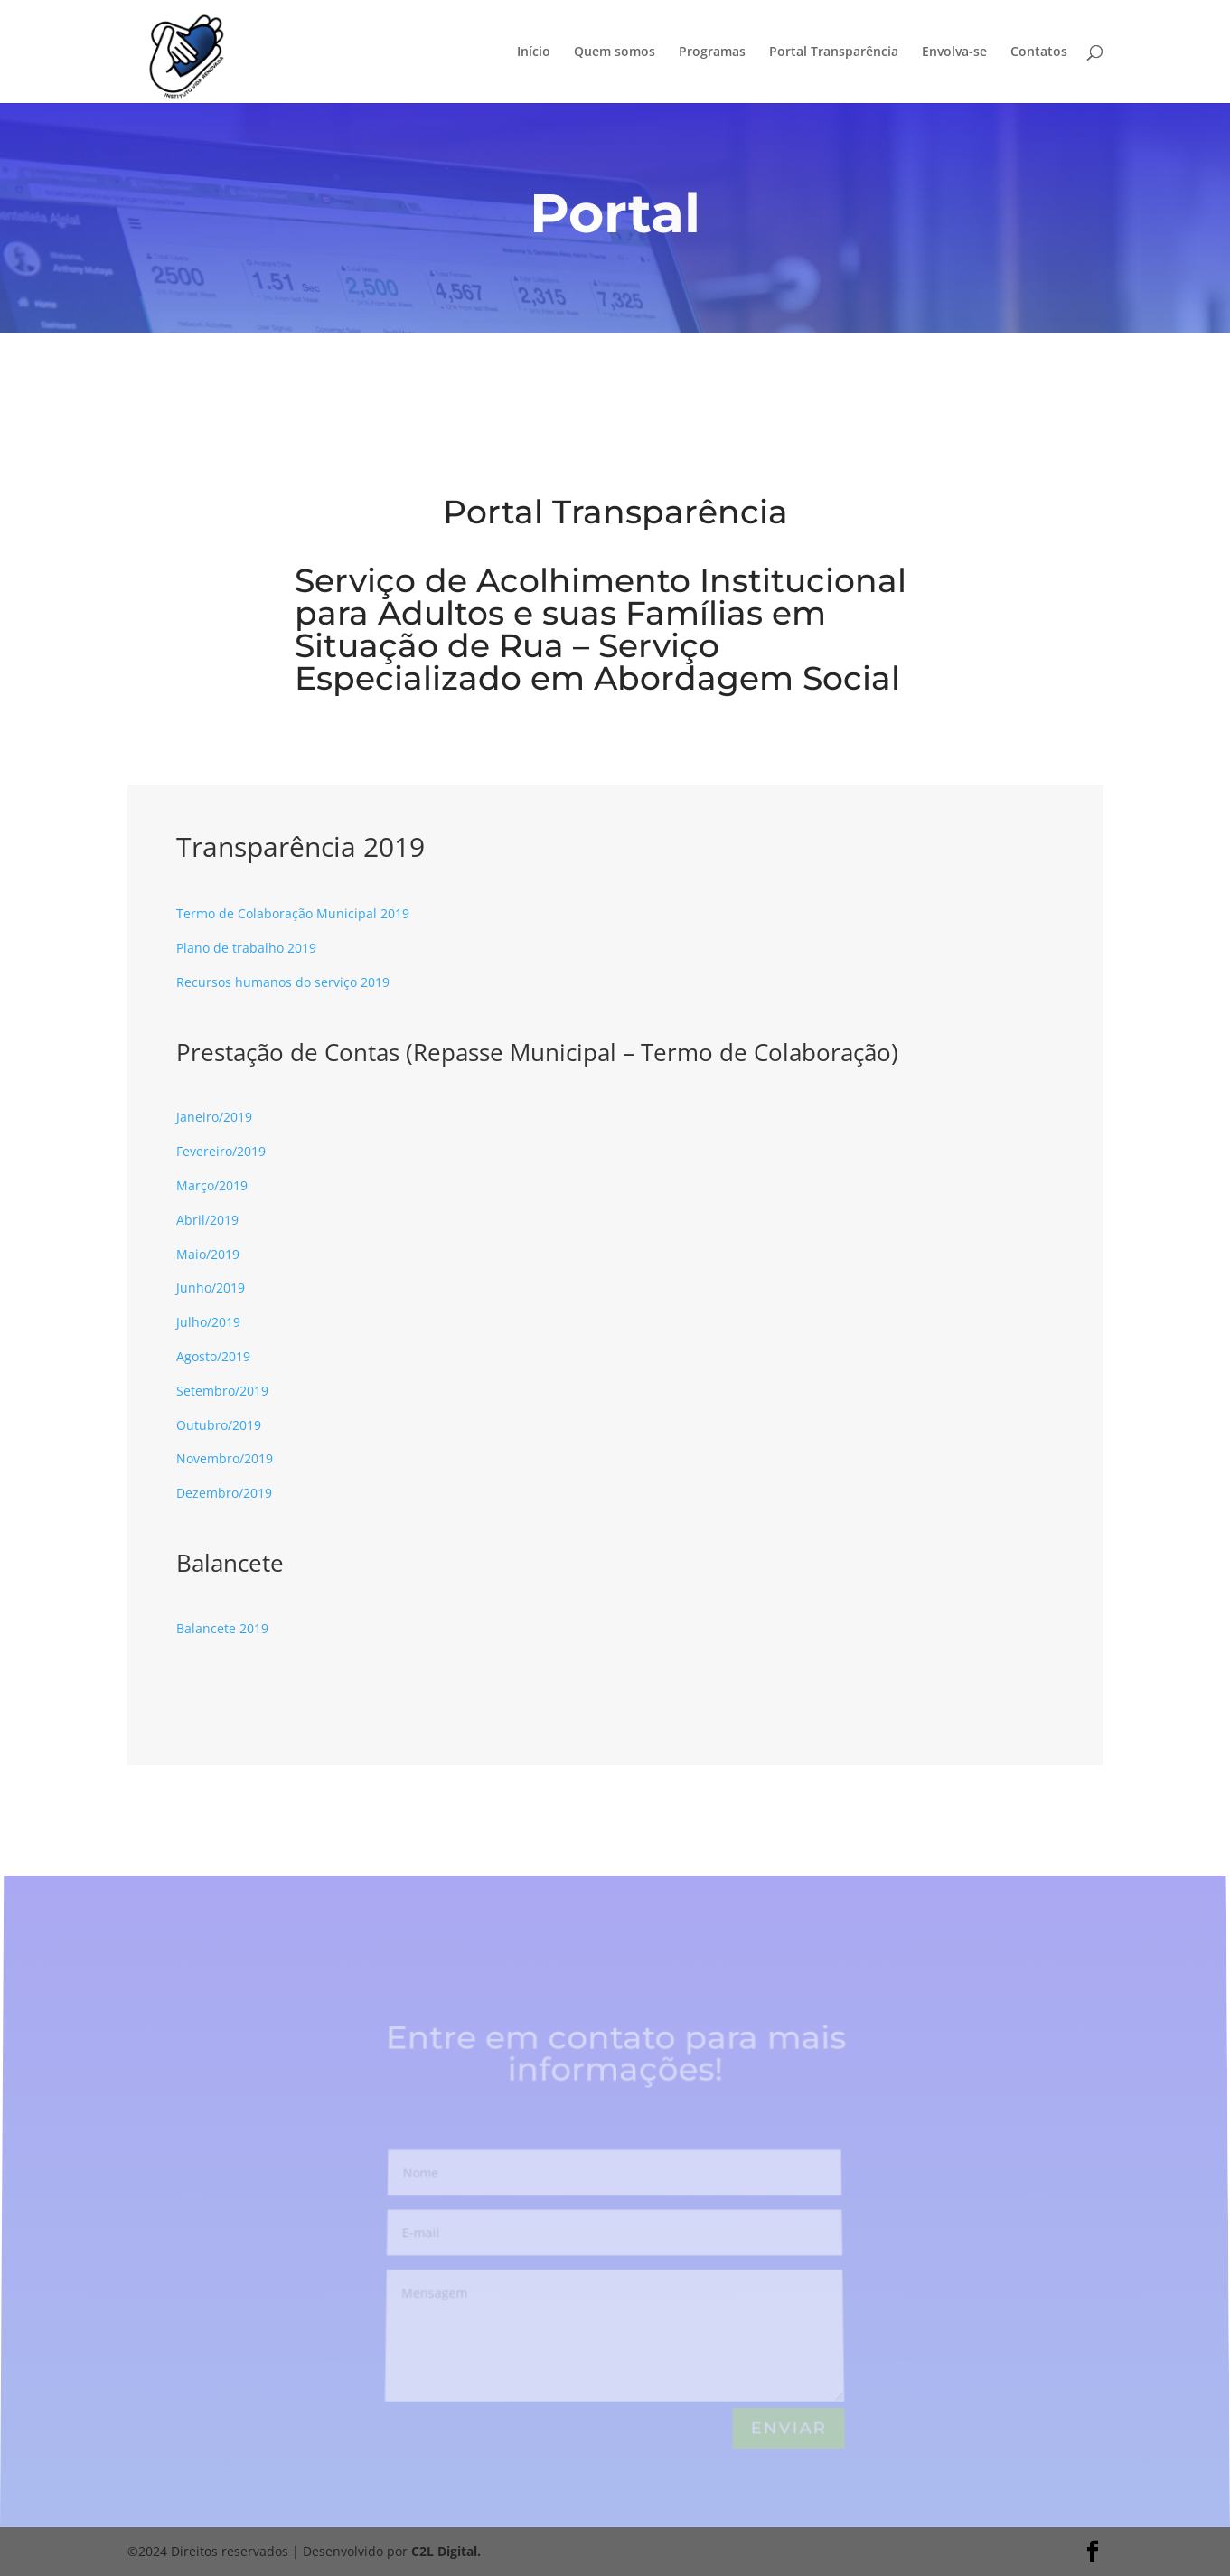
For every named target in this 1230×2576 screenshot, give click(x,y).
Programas (712, 52)
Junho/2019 (210, 1287)
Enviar (789, 2429)
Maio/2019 (207, 1254)
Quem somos (614, 52)
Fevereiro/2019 (221, 1151)
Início (533, 52)
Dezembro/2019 (224, 1492)
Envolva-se (954, 52)
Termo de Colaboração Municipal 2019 (292, 913)
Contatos (1038, 52)
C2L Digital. (446, 2551)
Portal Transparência (833, 52)
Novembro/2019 (224, 1458)
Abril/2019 (207, 1219)
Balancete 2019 (222, 1628)
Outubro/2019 (218, 1425)
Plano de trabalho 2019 (246, 947)
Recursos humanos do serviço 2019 (283, 982)
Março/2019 (212, 1185)
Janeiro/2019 (214, 1116)
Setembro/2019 (222, 1390)
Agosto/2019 (213, 1356)
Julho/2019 (208, 1321)
